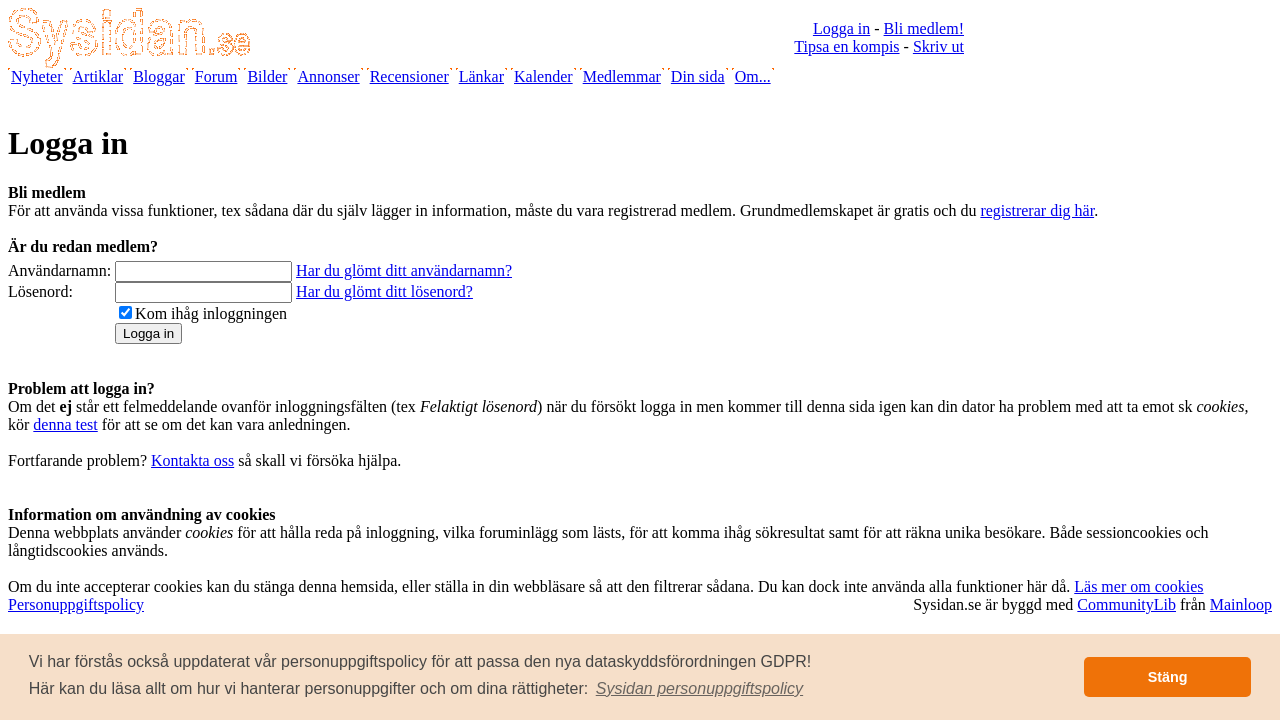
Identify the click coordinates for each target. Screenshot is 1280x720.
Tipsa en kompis (846, 46)
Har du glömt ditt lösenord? (384, 291)
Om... (753, 76)
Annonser (328, 76)
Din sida (698, 76)
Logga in (841, 28)
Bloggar (159, 76)
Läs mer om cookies (1138, 586)
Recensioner (409, 76)
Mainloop (1241, 604)
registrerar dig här (1037, 210)
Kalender (543, 76)
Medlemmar (622, 76)
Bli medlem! (924, 28)
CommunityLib (1126, 604)
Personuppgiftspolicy (76, 604)
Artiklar (98, 76)
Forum (216, 76)
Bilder (267, 76)
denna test (65, 424)
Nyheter (37, 76)
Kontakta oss (192, 460)
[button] (700, 689)
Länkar (481, 76)
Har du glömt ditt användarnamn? (404, 270)
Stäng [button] (1168, 677)
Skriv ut (938, 46)
